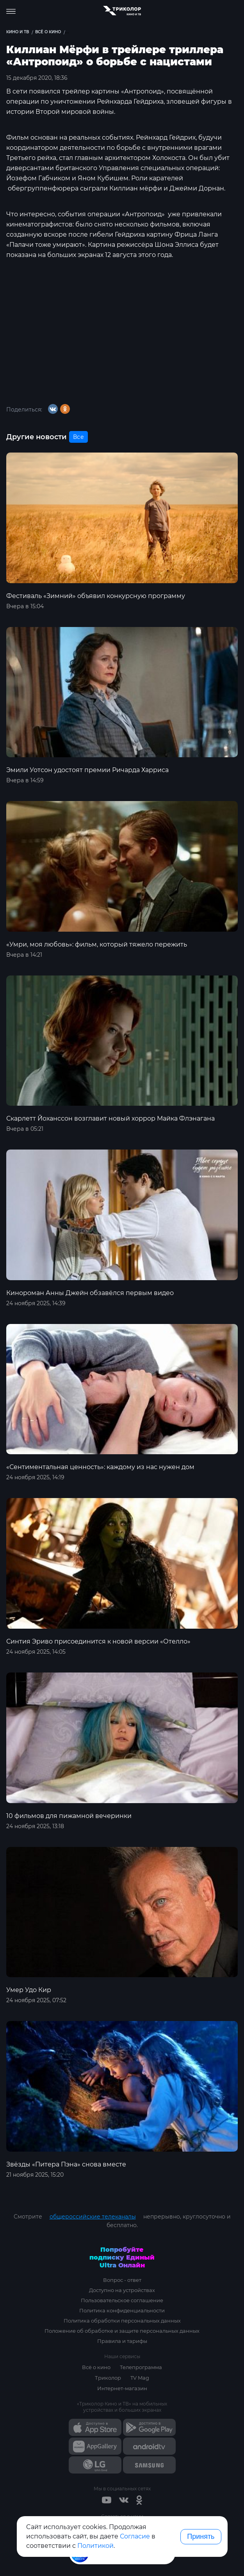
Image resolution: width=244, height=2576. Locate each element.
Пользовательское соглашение (122, 2300)
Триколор (108, 2378)
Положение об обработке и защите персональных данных (122, 2331)
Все (78, 436)
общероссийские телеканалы (93, 2216)
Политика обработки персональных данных (122, 2320)
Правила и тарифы (122, 2341)
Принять (200, 2536)
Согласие (135, 2536)
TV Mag (139, 2378)
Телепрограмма (141, 2367)
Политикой (95, 2545)
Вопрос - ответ (122, 2280)
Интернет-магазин (122, 2388)
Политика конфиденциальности (122, 2310)
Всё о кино (96, 2367)
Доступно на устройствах (122, 2290)
